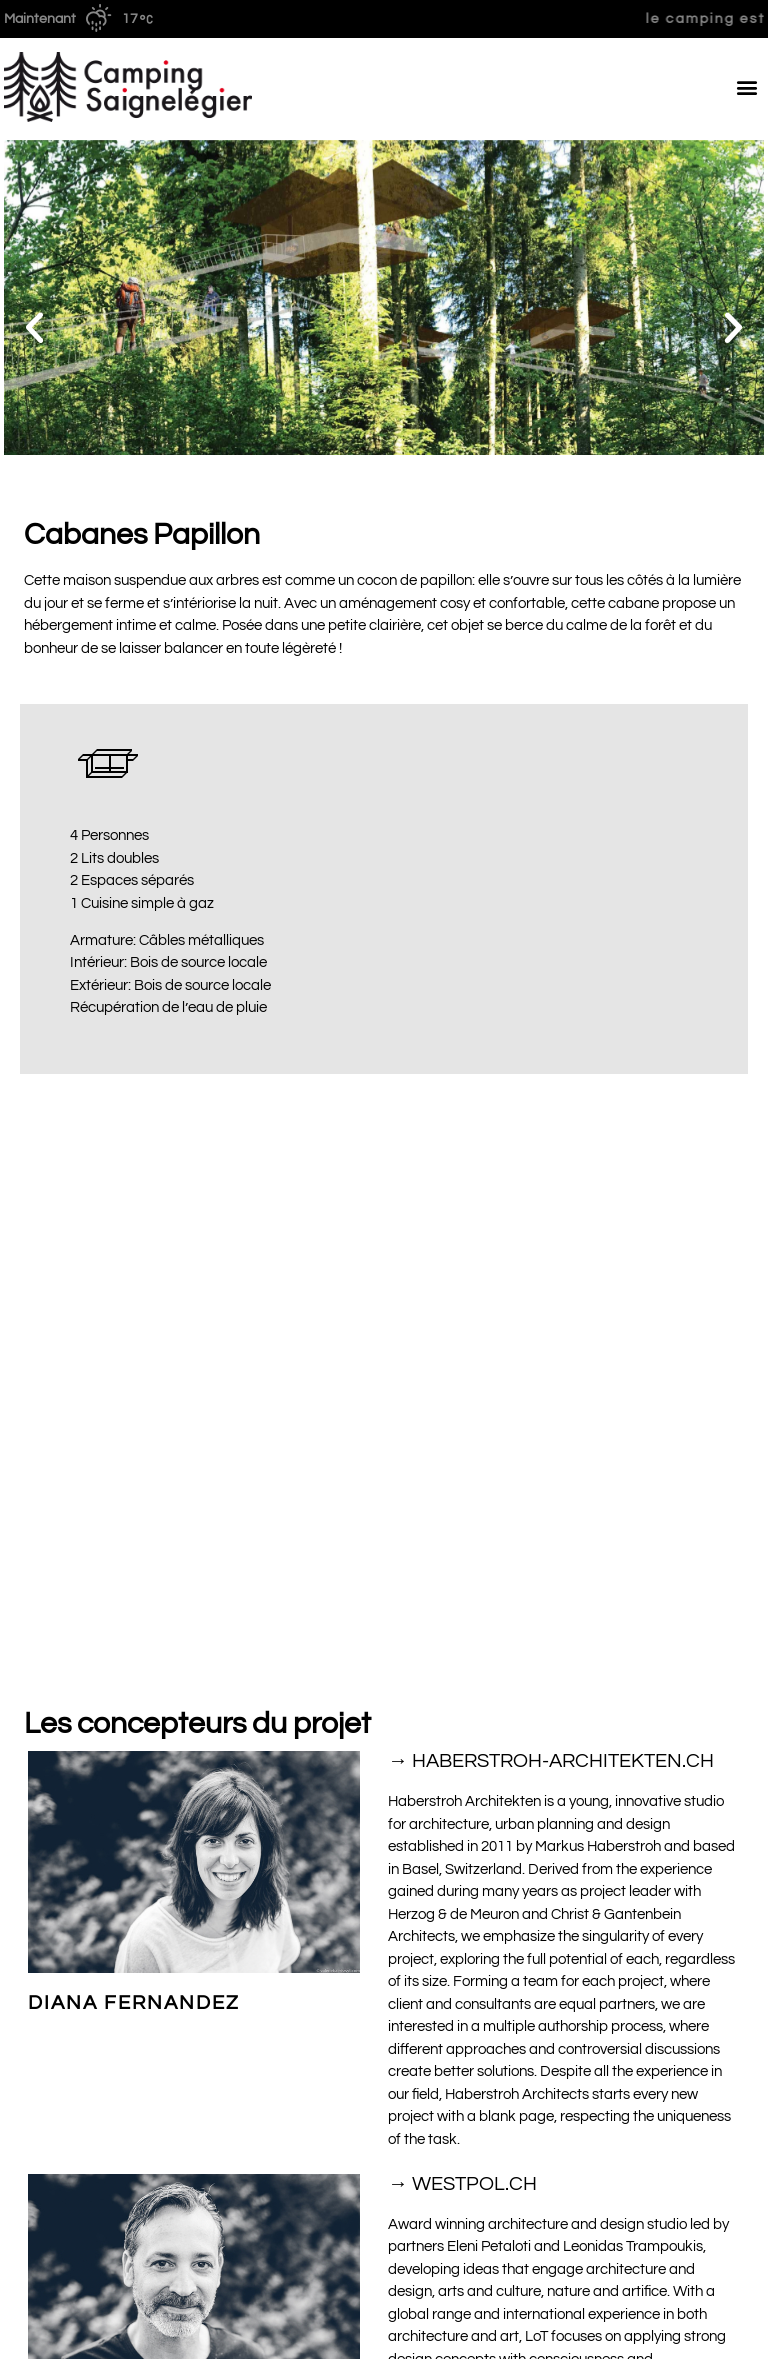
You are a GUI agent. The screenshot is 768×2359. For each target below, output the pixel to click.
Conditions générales (72, 2332)
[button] (747, 86)
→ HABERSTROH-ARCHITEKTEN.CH (551, 1279)
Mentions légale (713, 2332)
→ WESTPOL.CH (462, 1701)
